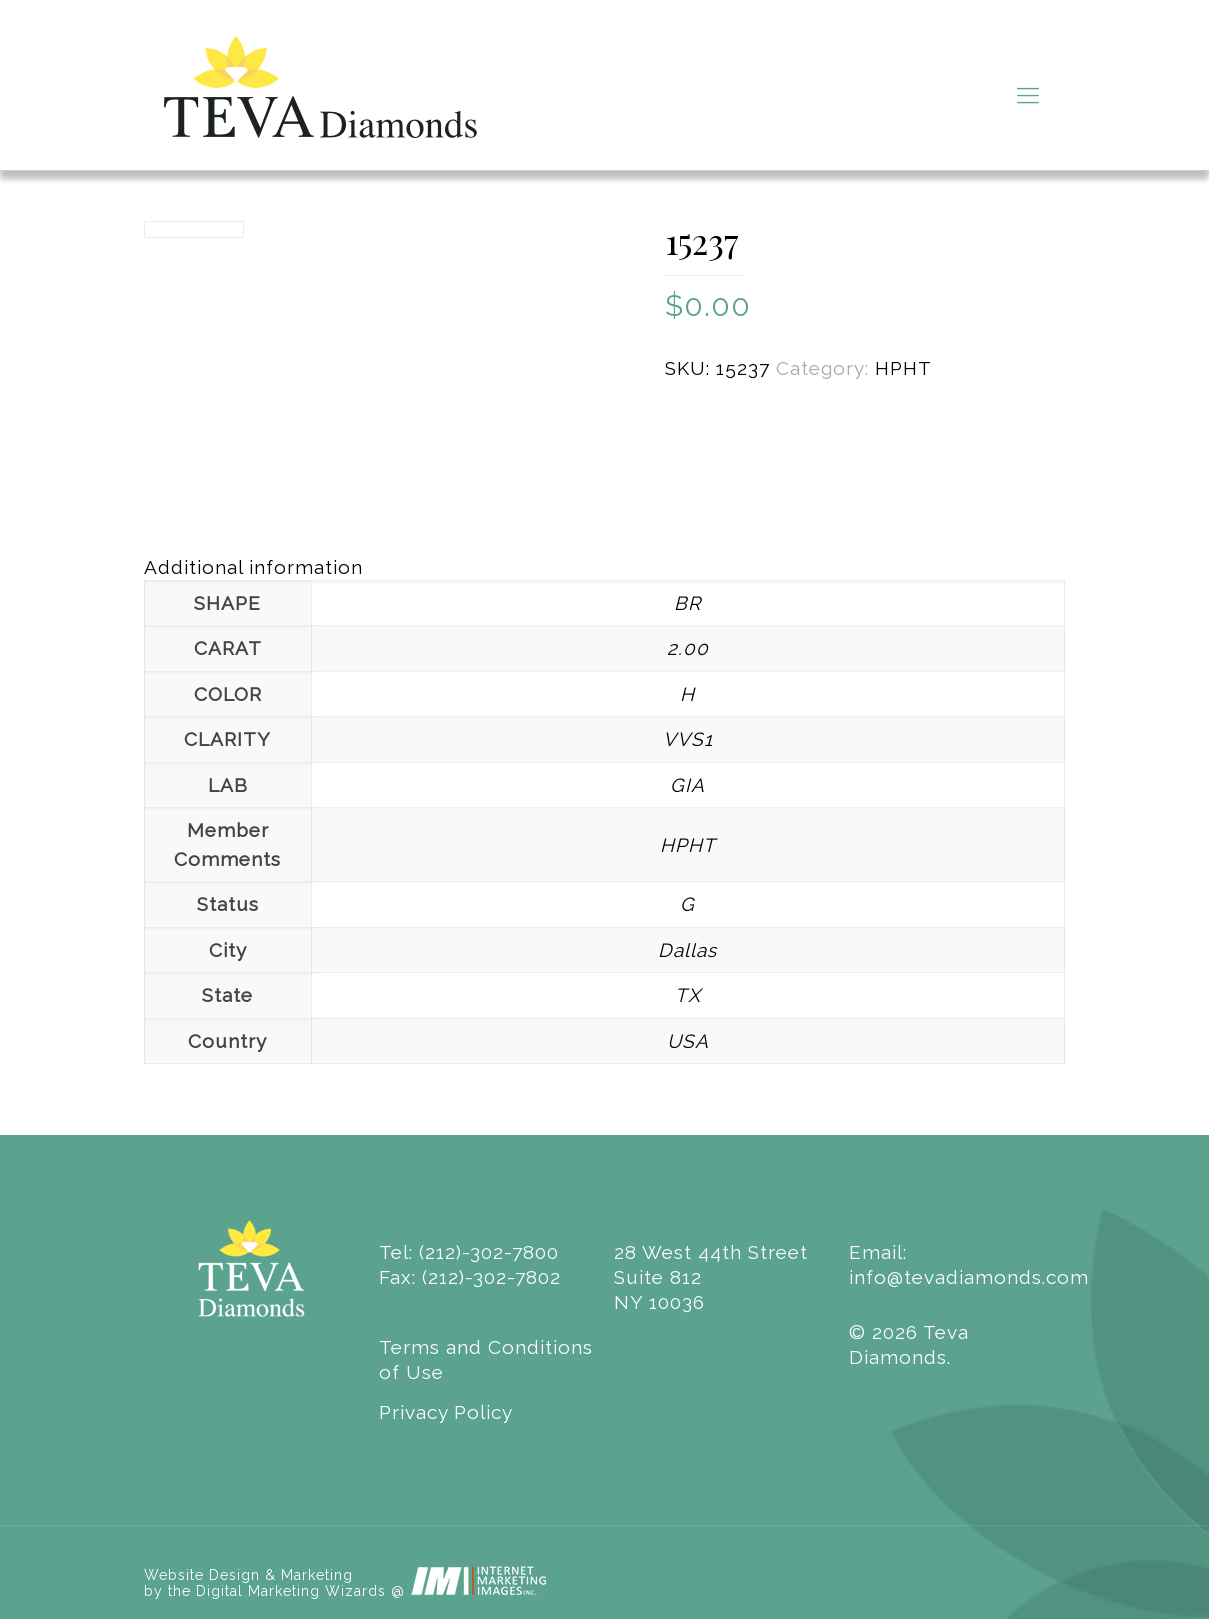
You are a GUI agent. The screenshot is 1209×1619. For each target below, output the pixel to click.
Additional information (253, 567)
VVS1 (688, 739)
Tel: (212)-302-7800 (469, 1252)
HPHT (903, 368)
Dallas (687, 950)
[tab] (604, 567)
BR (687, 603)
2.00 (688, 648)
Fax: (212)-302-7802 (470, 1277)
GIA (687, 785)
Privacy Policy (446, 1412)
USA (688, 1041)
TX (688, 995)
